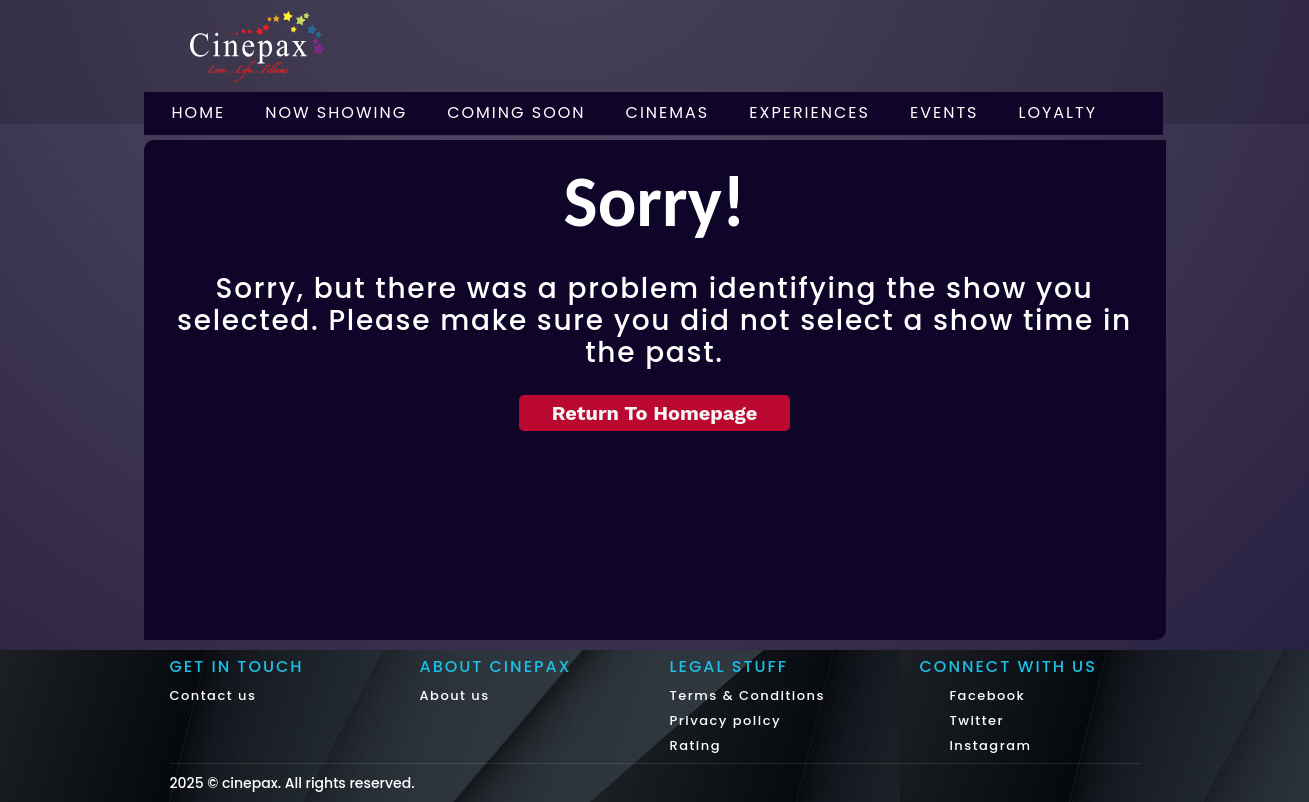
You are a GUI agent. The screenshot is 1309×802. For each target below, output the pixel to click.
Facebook (985, 695)
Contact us (213, 695)
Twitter (975, 720)
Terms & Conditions (747, 695)
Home (199, 112)
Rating (696, 745)
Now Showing (336, 112)
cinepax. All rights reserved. (318, 783)
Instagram (988, 745)
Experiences (809, 112)
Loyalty (1058, 112)
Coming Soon (516, 112)
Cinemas (668, 112)
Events (944, 112)
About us (455, 695)
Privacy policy (726, 720)
